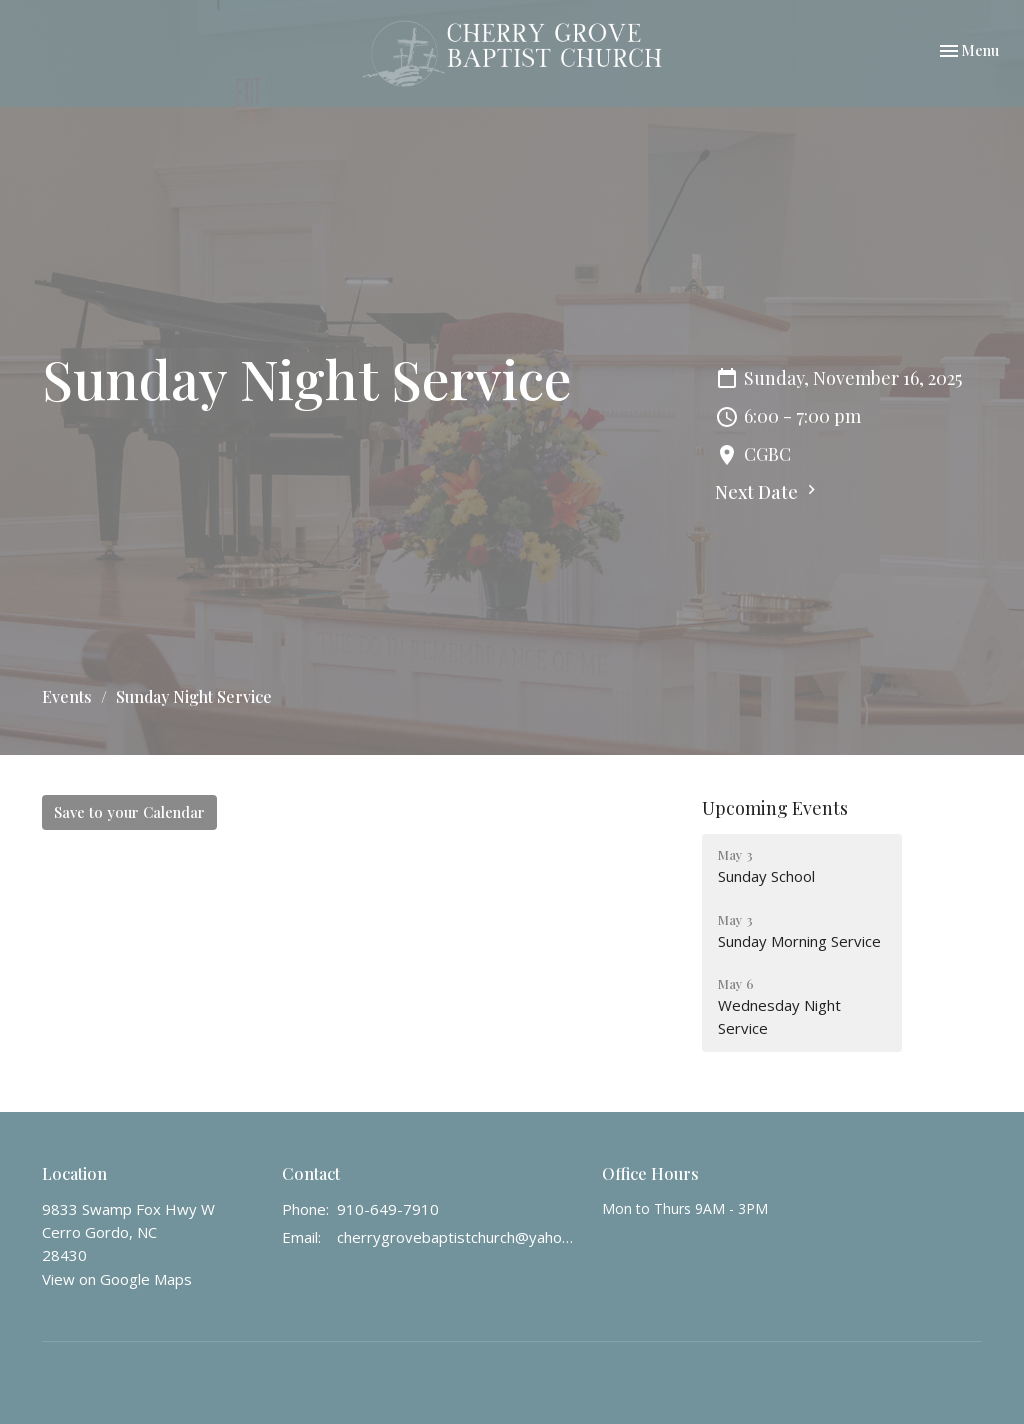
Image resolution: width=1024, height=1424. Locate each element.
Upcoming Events (775, 808)
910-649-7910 (388, 1209)
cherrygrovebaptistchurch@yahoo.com (459, 1237)
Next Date (768, 492)
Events (67, 696)
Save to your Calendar (129, 812)
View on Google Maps (117, 1279)
